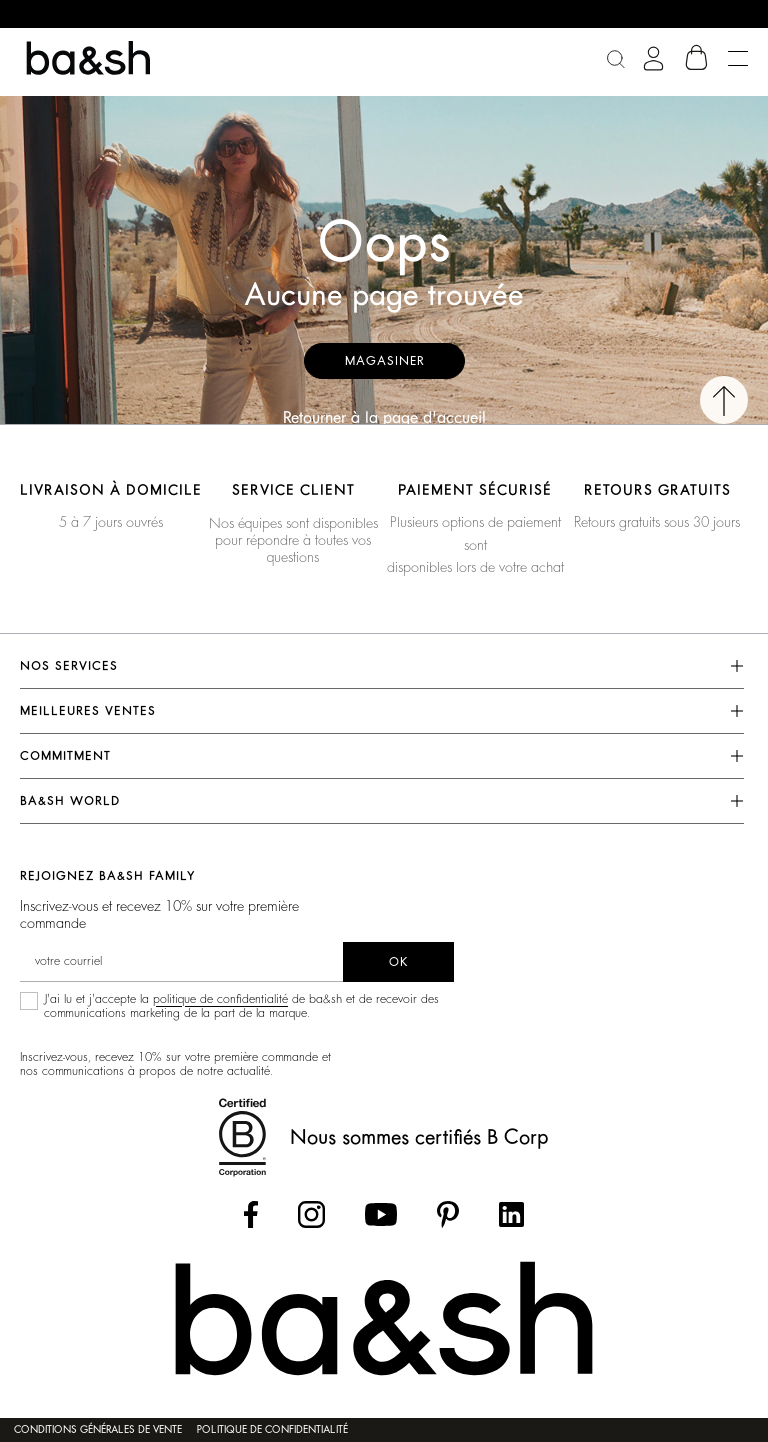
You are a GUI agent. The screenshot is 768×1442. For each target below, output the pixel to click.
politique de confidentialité (220, 999)
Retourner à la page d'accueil (384, 418)
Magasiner (384, 361)
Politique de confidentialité (272, 1430)
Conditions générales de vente (98, 1430)
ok (398, 962)
